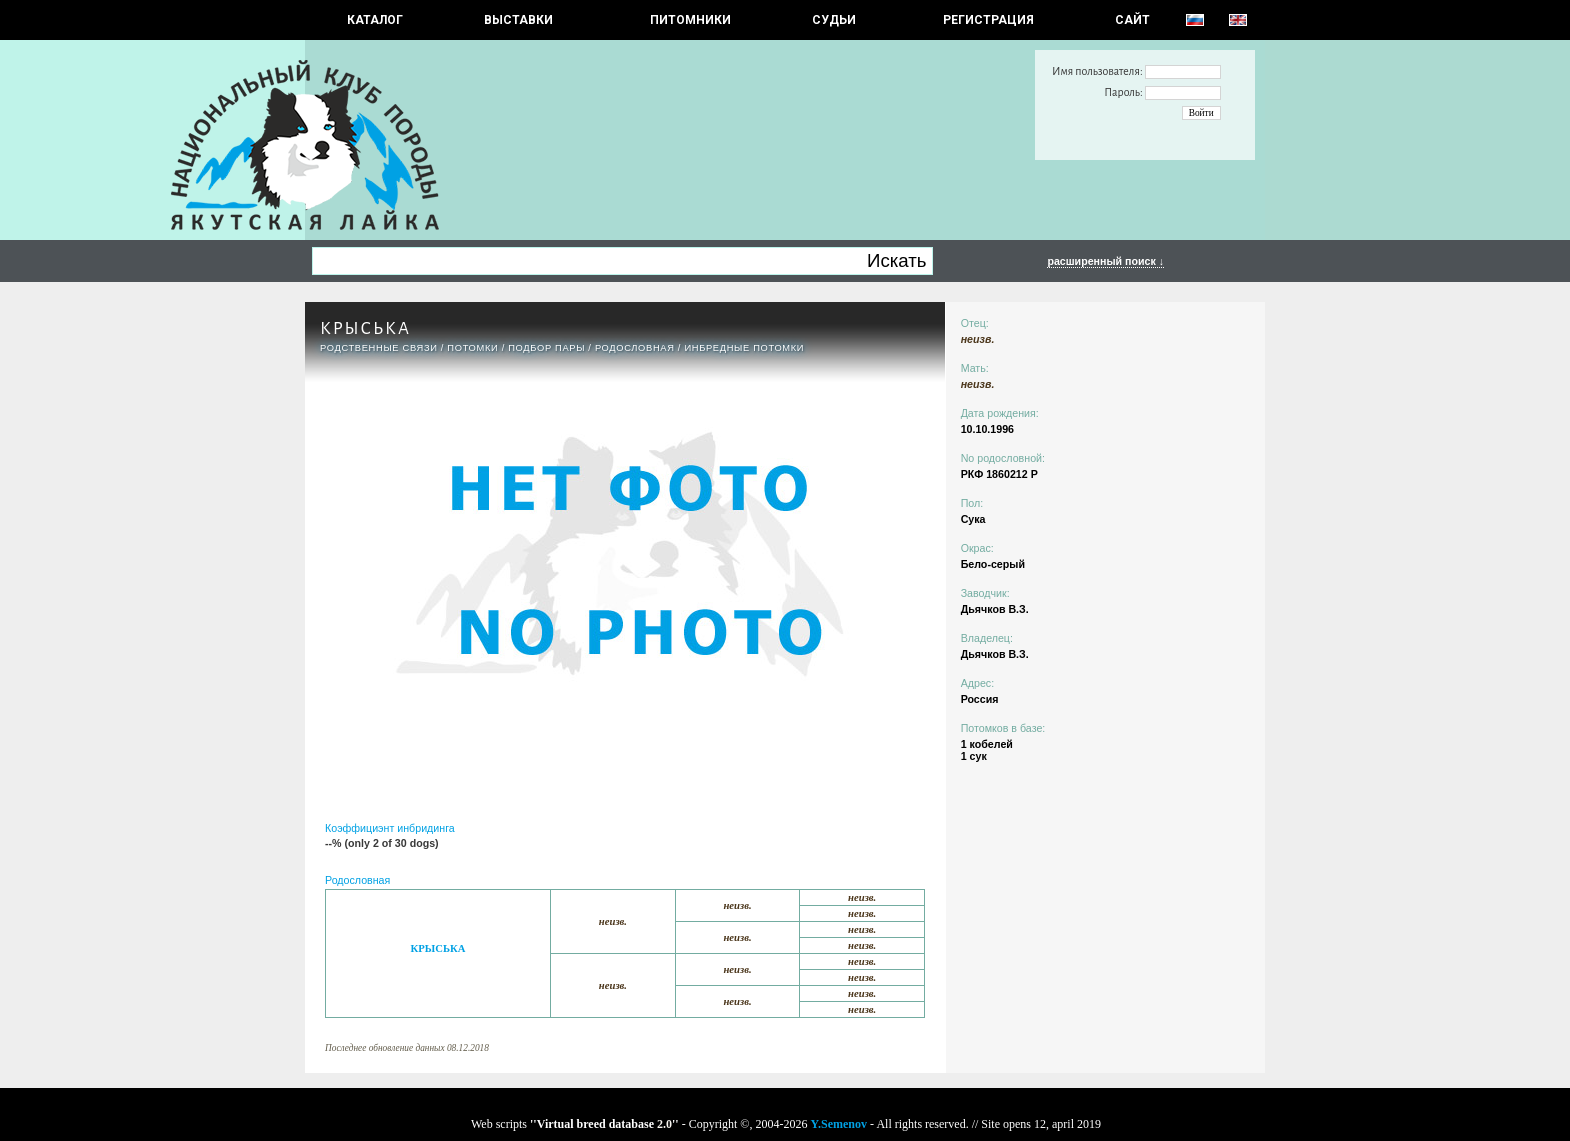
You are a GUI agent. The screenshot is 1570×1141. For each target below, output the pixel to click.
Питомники (690, 20)
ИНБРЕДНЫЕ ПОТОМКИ (744, 348)
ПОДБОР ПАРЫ (546, 348)
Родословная (635, 348)
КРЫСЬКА (438, 948)
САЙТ (1132, 20)
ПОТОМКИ (472, 348)
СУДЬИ (834, 20)
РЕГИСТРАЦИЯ (988, 20)
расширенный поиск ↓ (1105, 261)
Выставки (518, 20)
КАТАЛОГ (375, 20)
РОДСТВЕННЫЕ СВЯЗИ (379, 348)
